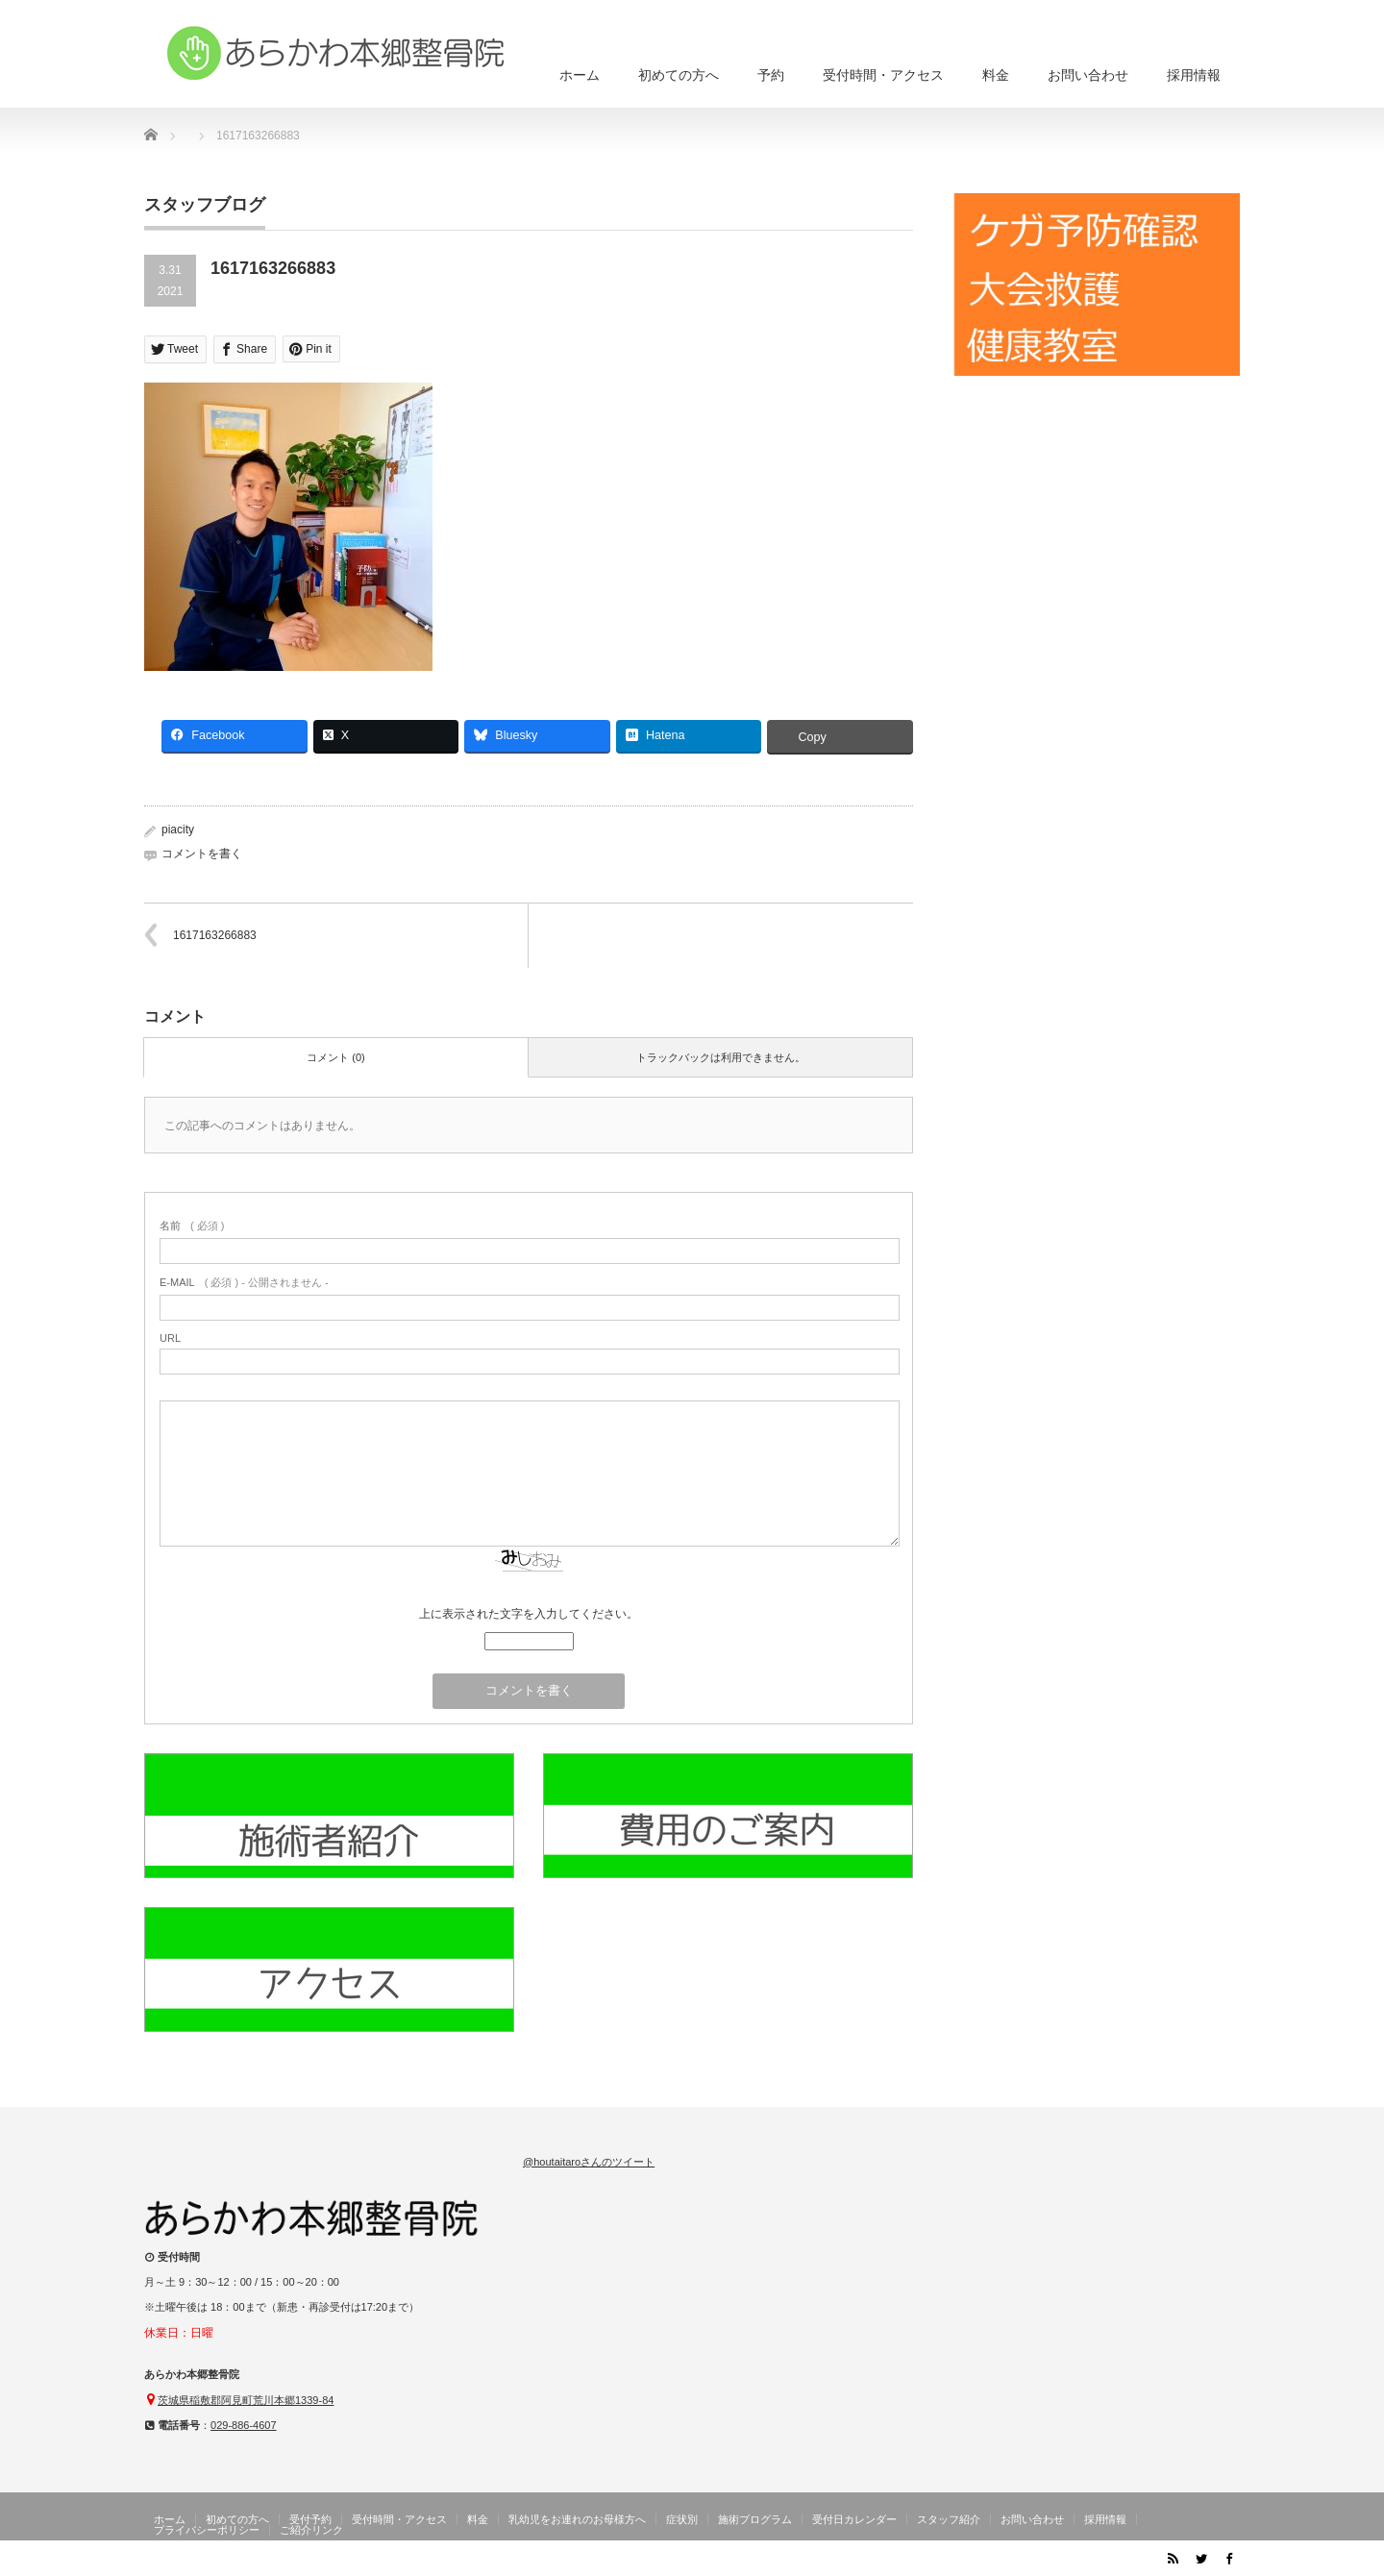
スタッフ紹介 (948, 2519)
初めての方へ (678, 75)
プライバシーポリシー (207, 2530)
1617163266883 (215, 935)
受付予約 (310, 2519)
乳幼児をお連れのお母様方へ (577, 2519)
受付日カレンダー (854, 2519)
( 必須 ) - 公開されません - (244, 1282)
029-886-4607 (243, 2425)
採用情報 (1194, 75)
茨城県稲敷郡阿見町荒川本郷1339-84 (246, 2400)
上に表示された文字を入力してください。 (528, 1614)
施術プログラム (755, 2519)
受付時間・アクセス (883, 75)
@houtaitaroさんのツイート (589, 2161)
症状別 (682, 2519)
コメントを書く (201, 853)
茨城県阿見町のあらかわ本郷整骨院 (1049, 2561)
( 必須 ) (192, 1225)
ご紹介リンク (311, 2530)
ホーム (579, 75)
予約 (770, 75)
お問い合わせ (1088, 75)
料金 (995, 75)
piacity (177, 829)
